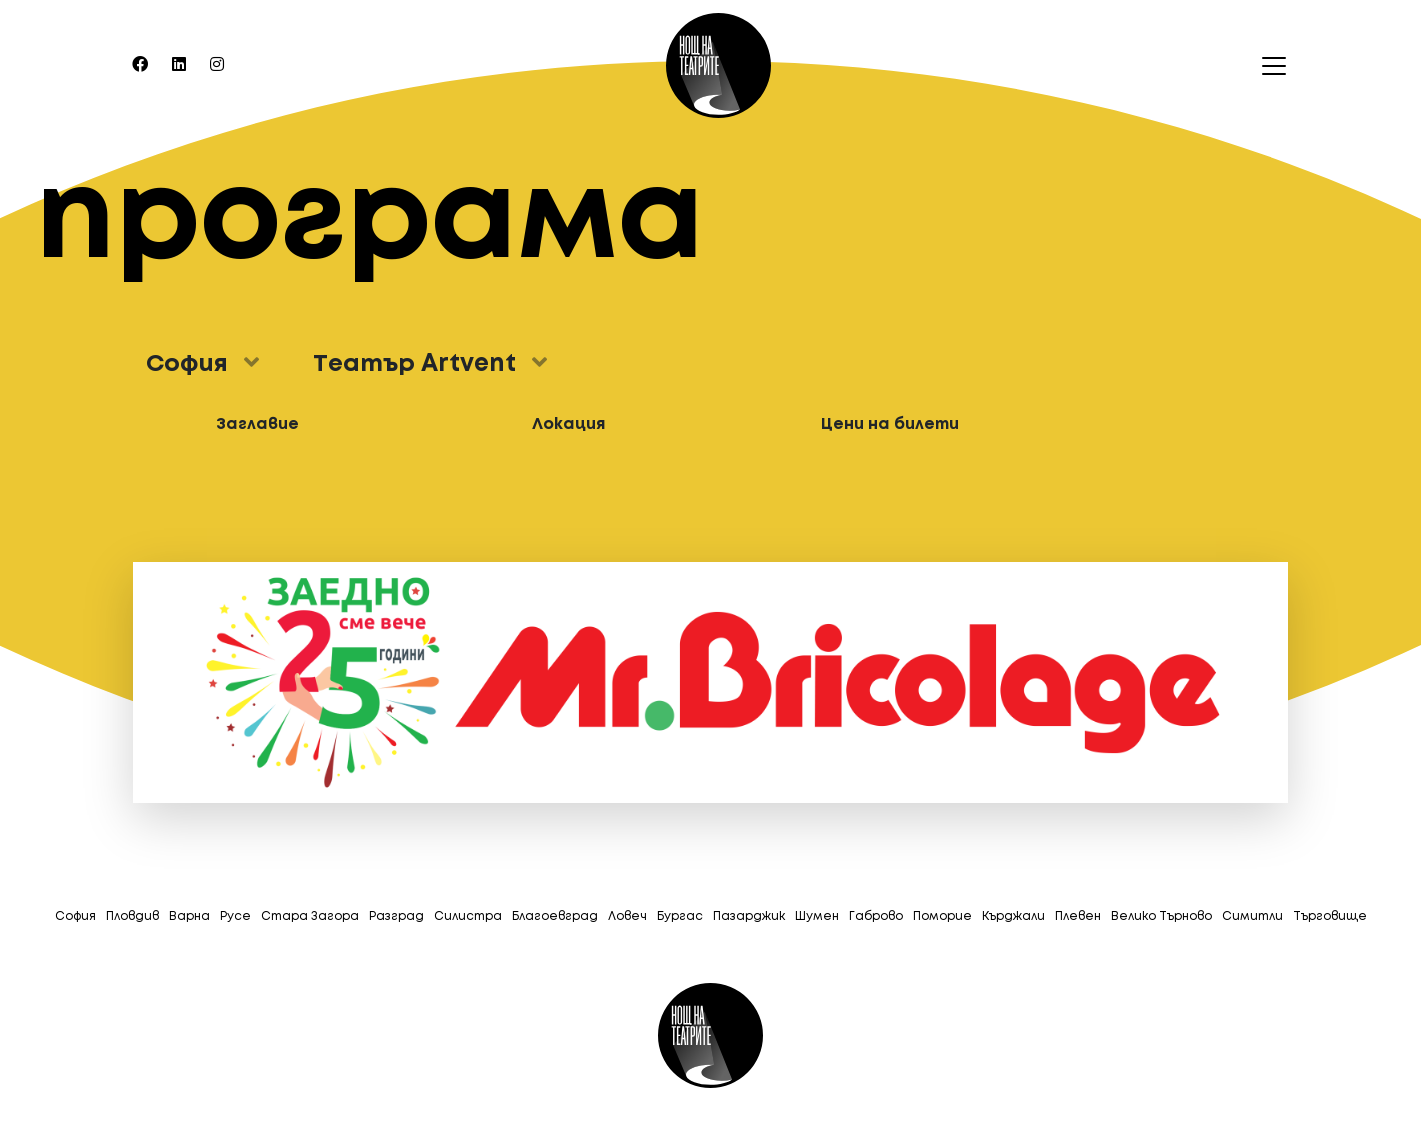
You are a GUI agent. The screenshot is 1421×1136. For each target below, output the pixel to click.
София (75, 916)
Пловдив (132, 916)
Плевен (1078, 916)
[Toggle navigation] (1268, 66)
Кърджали (1013, 916)
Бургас (680, 916)
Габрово (876, 916)
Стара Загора (310, 916)
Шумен (817, 916)
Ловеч (627, 916)
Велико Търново (1161, 916)
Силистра (468, 916)
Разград (396, 916)
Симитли (1252, 916)
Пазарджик (749, 916)
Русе (235, 916)
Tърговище (1330, 916)
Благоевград (555, 916)
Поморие (942, 916)
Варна (189, 916)
